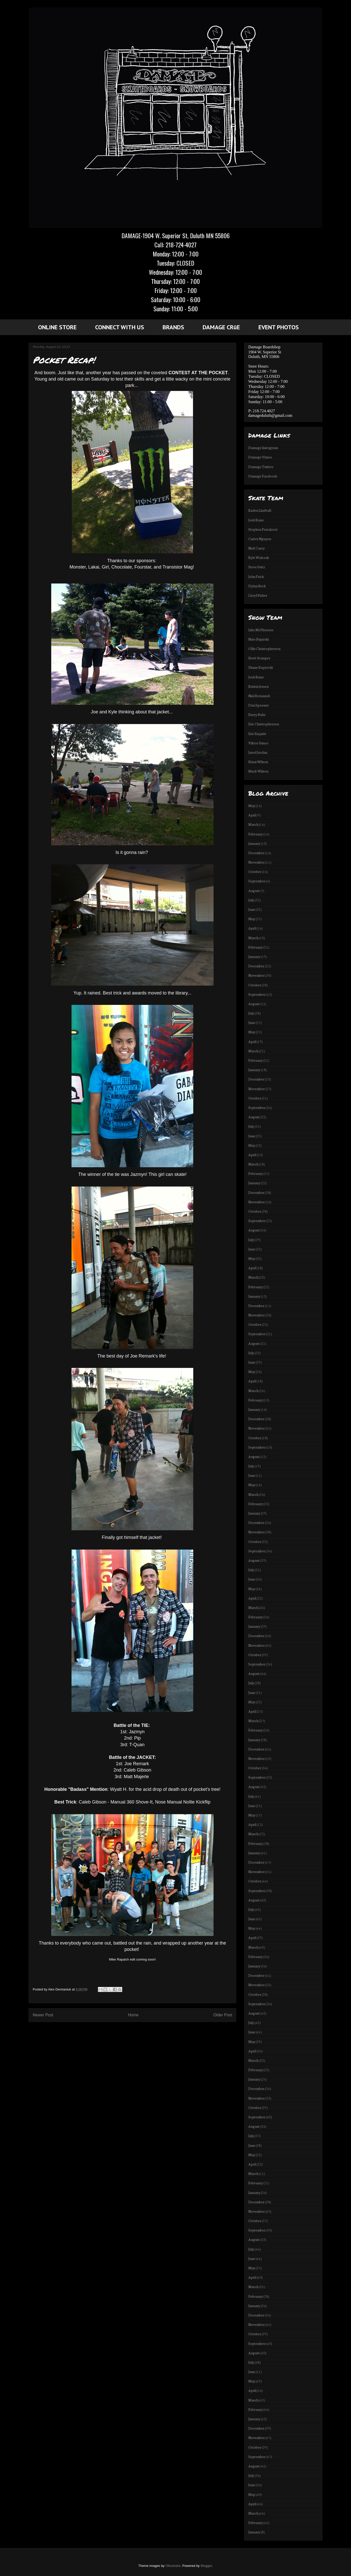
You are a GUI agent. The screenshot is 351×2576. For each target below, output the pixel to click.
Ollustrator (172, 2566)
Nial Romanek (259, 695)
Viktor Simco (258, 742)
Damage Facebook (262, 475)
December (256, 852)
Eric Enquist (257, 733)
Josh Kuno (256, 519)
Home (133, 2015)
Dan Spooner (258, 705)
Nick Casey (256, 548)
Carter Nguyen (259, 538)
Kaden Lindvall (259, 510)
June (251, 909)
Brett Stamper (259, 657)
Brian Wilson (258, 761)
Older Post (222, 2015)
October (254, 871)
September (257, 880)
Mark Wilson (258, 771)
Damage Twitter (260, 466)
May (251, 805)
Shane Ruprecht (260, 667)
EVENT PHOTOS (278, 327)
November (256, 862)
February (255, 833)
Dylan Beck (257, 585)
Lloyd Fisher (257, 595)
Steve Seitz (256, 566)
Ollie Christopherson (264, 648)
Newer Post (43, 2015)
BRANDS (173, 327)
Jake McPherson (260, 629)
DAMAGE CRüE (221, 327)
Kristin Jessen (258, 686)
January (254, 843)
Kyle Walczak (258, 557)
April (252, 814)
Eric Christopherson (263, 723)
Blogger (206, 2566)
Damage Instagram (263, 447)
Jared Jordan (257, 752)
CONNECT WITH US (119, 327)
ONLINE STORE (57, 327)
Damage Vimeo (260, 456)
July (251, 899)
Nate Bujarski (258, 639)
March (253, 824)
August (254, 890)
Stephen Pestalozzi (262, 529)
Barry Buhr (257, 714)
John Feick (256, 576)
